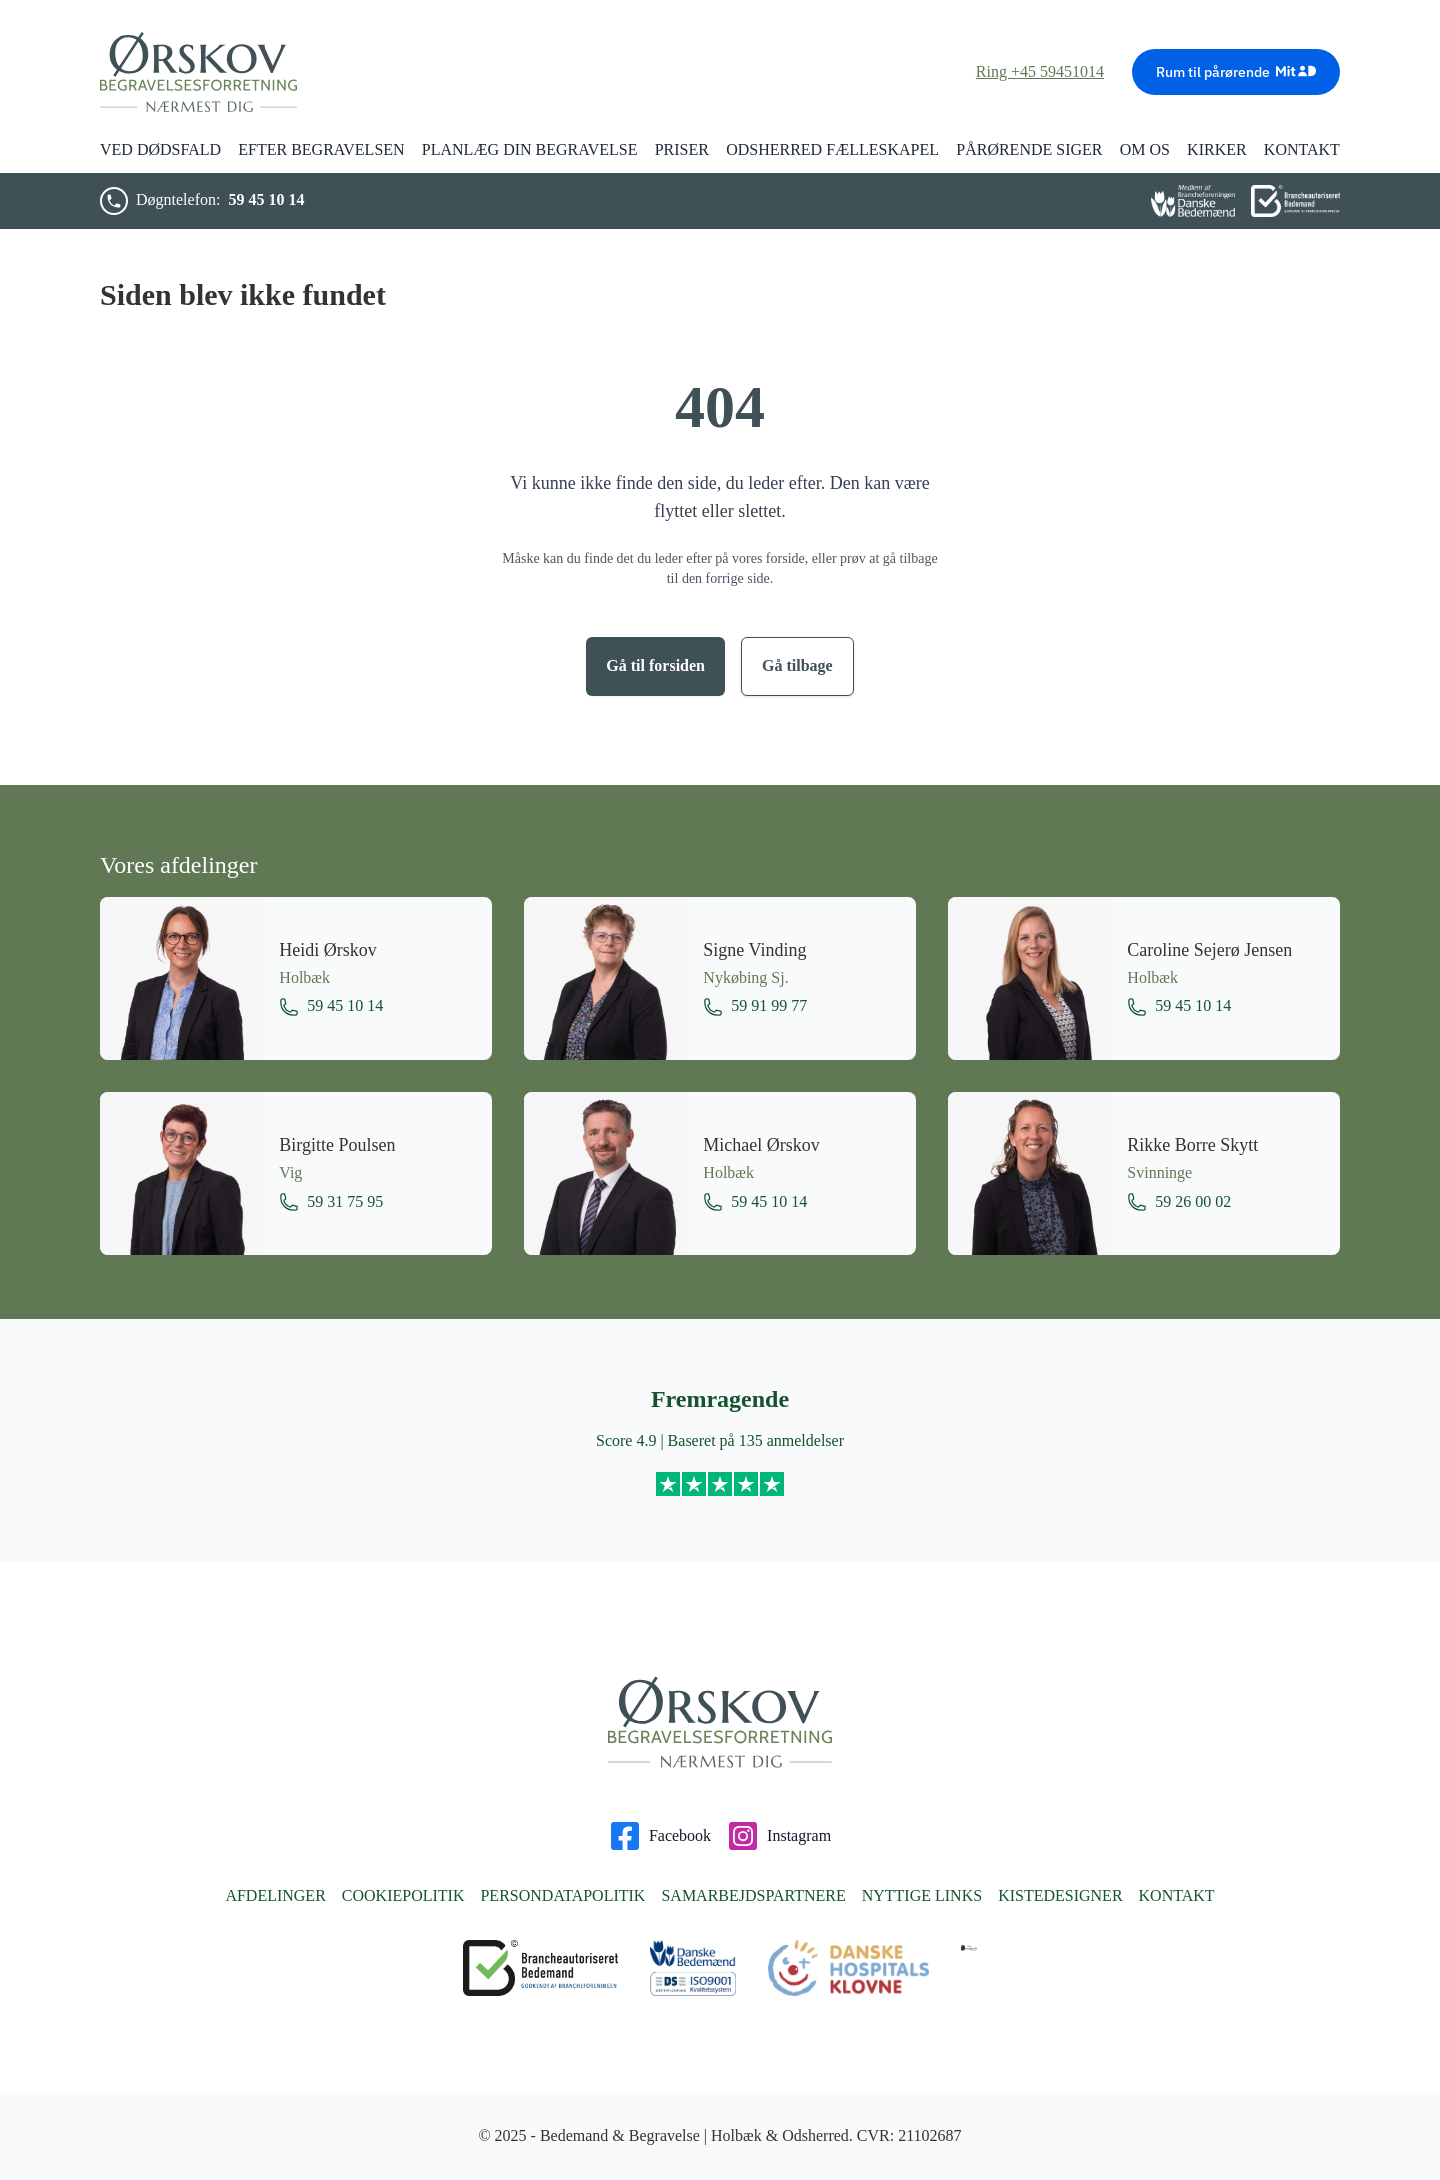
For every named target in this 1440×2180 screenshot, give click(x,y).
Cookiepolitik (403, 1895)
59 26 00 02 (1179, 1202)
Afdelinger (275, 1895)
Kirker (1217, 149)
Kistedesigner (1060, 1895)
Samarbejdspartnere (753, 1895)
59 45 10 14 (266, 199)
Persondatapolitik (562, 1895)
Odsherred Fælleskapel (832, 149)
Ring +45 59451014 (1040, 71)
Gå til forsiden (655, 665)
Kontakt (1177, 1895)
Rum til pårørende (1236, 71)
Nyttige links (922, 1895)
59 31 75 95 (331, 1202)
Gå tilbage (797, 665)
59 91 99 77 (755, 1007)
